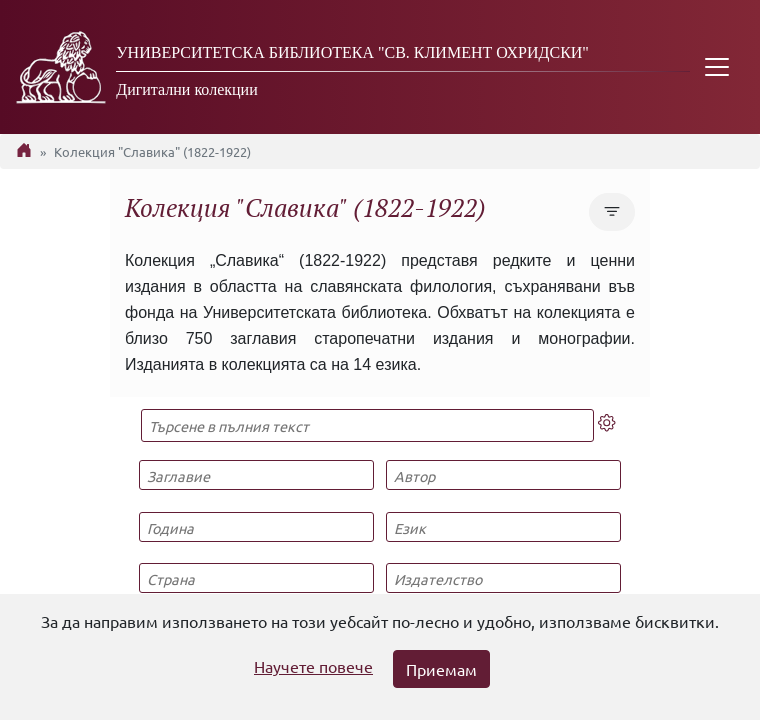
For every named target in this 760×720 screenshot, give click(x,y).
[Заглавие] (256, 475)
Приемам (441, 669)
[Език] (503, 527)
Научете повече (313, 666)
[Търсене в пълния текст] (367, 425)
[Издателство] (503, 578)
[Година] (256, 527)
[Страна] (256, 578)
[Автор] (503, 475)
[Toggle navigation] (717, 67)
